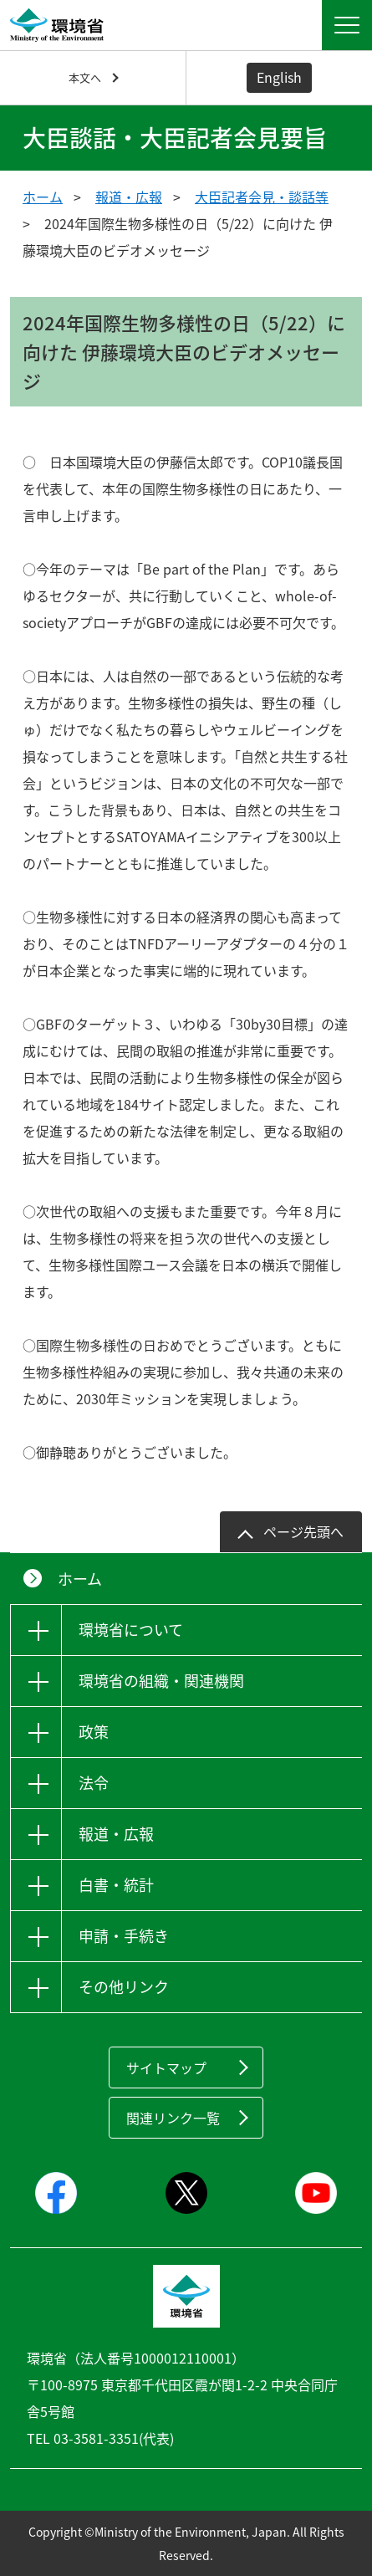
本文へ (85, 77)
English (279, 77)
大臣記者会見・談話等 (262, 197)
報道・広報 (128, 197)
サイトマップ (166, 2067)
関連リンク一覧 (173, 2118)
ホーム (43, 197)
